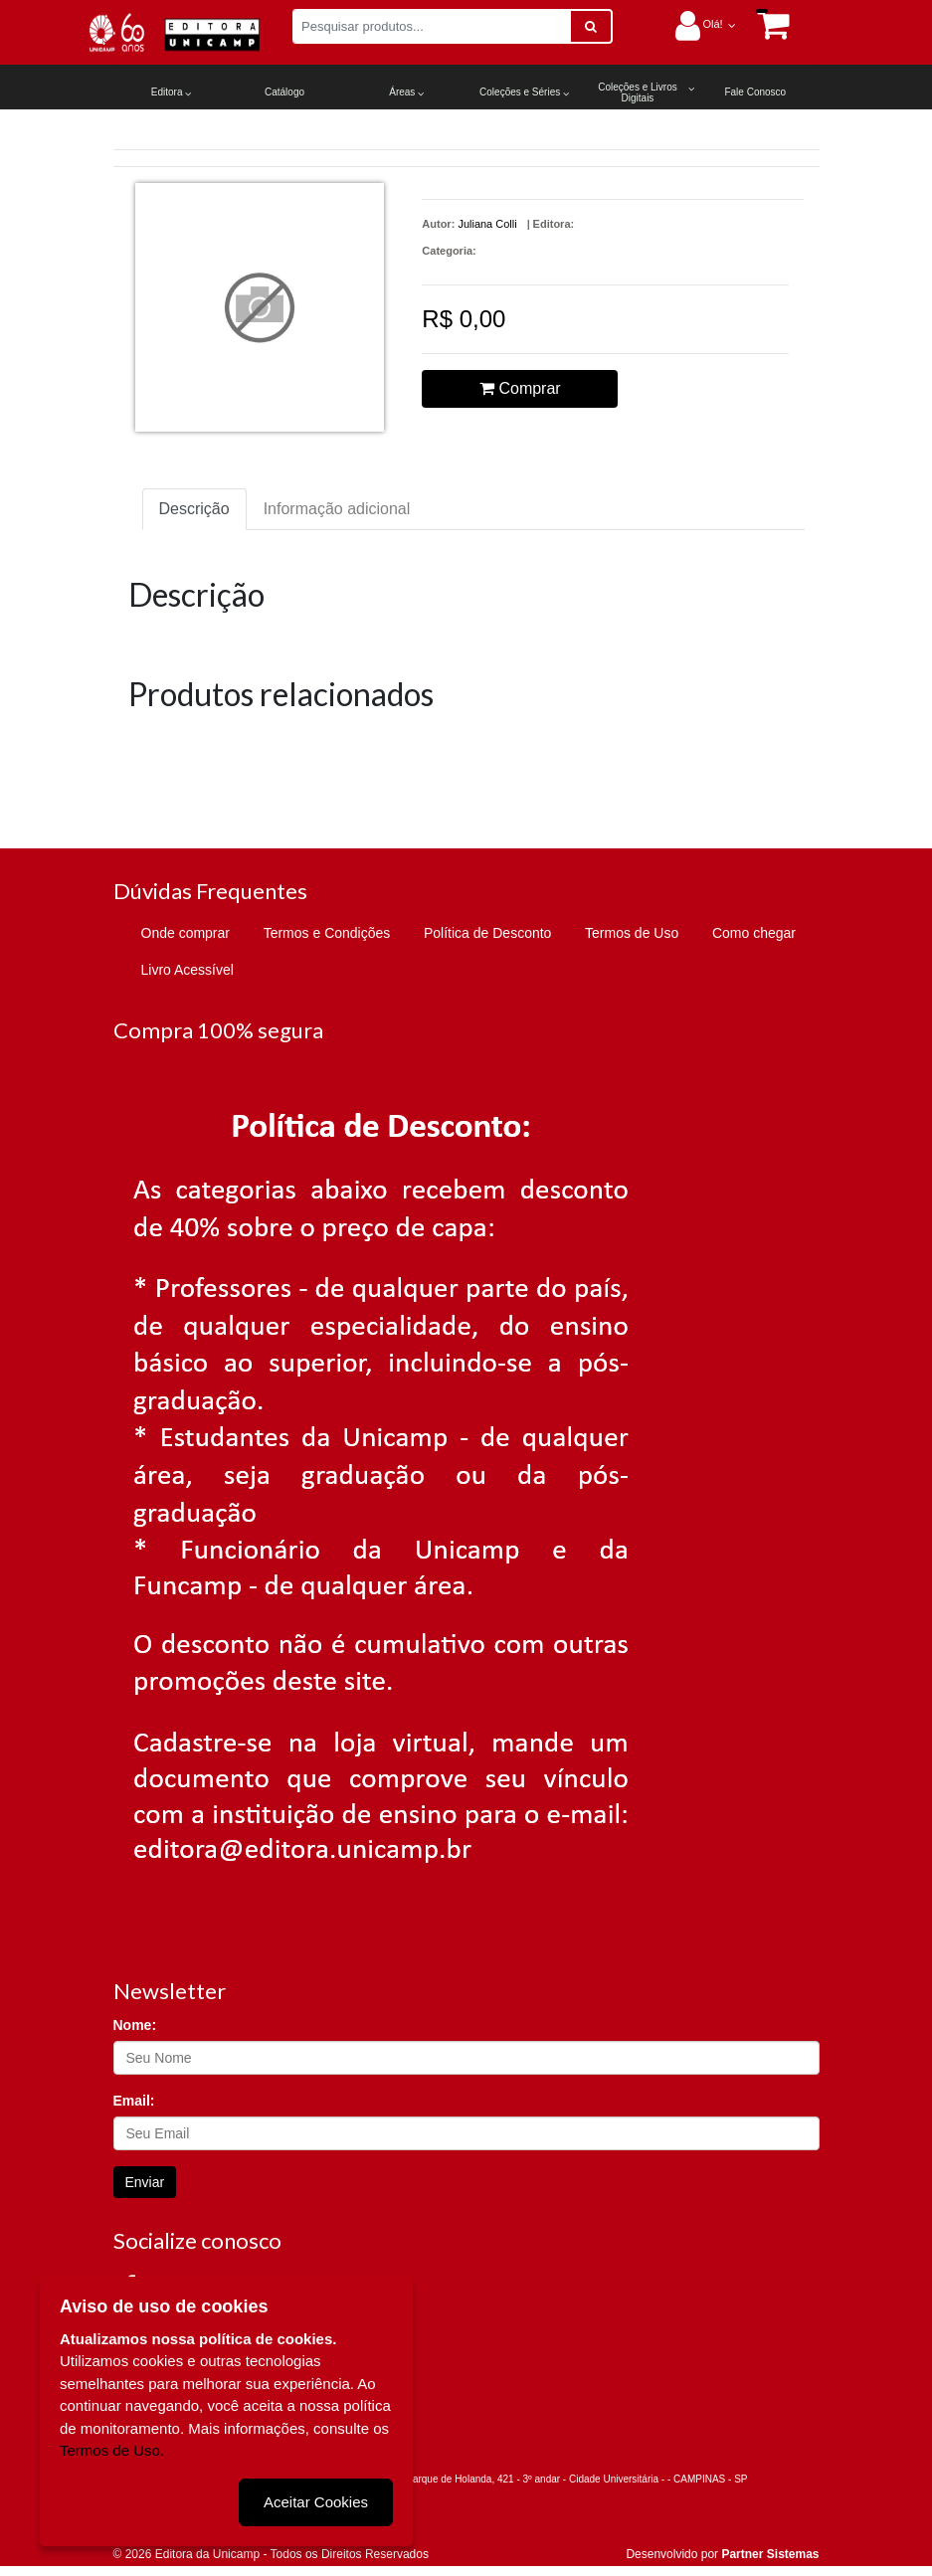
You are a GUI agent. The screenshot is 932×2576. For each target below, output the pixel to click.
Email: (134, 2101)
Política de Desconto (487, 933)
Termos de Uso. (112, 2450)
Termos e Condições (327, 933)
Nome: (135, 2025)
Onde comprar (185, 933)
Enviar (145, 2182)
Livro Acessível (187, 970)
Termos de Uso (631, 933)
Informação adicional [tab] (337, 508)
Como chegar (754, 933)
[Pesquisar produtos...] (431, 26)
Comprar (520, 388)
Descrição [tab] (194, 508)
